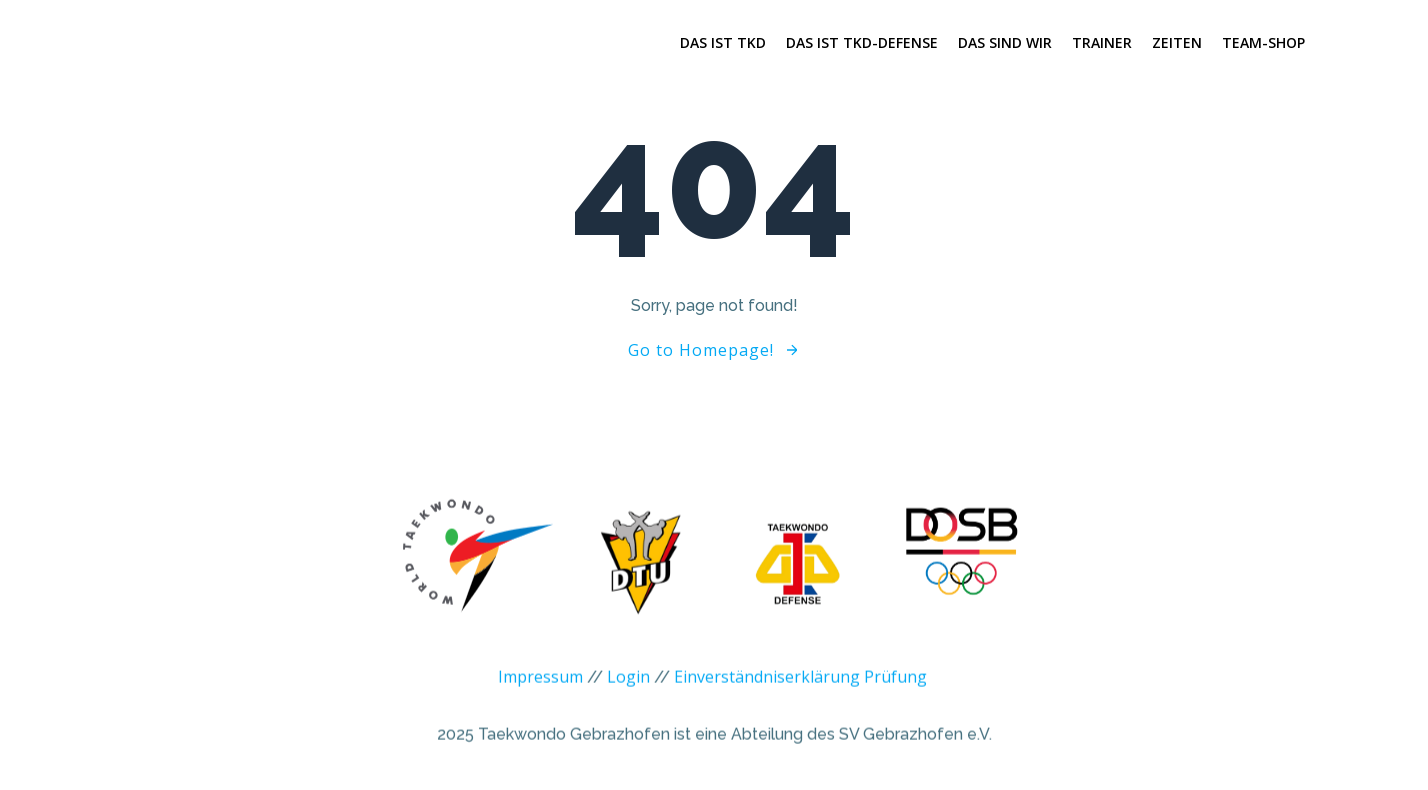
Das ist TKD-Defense (862, 42)
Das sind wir (1005, 42)
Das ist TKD (723, 42)
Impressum (540, 686)
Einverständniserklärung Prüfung (800, 686)
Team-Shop (1263, 42)
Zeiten (1177, 42)
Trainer (1102, 42)
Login (628, 686)
